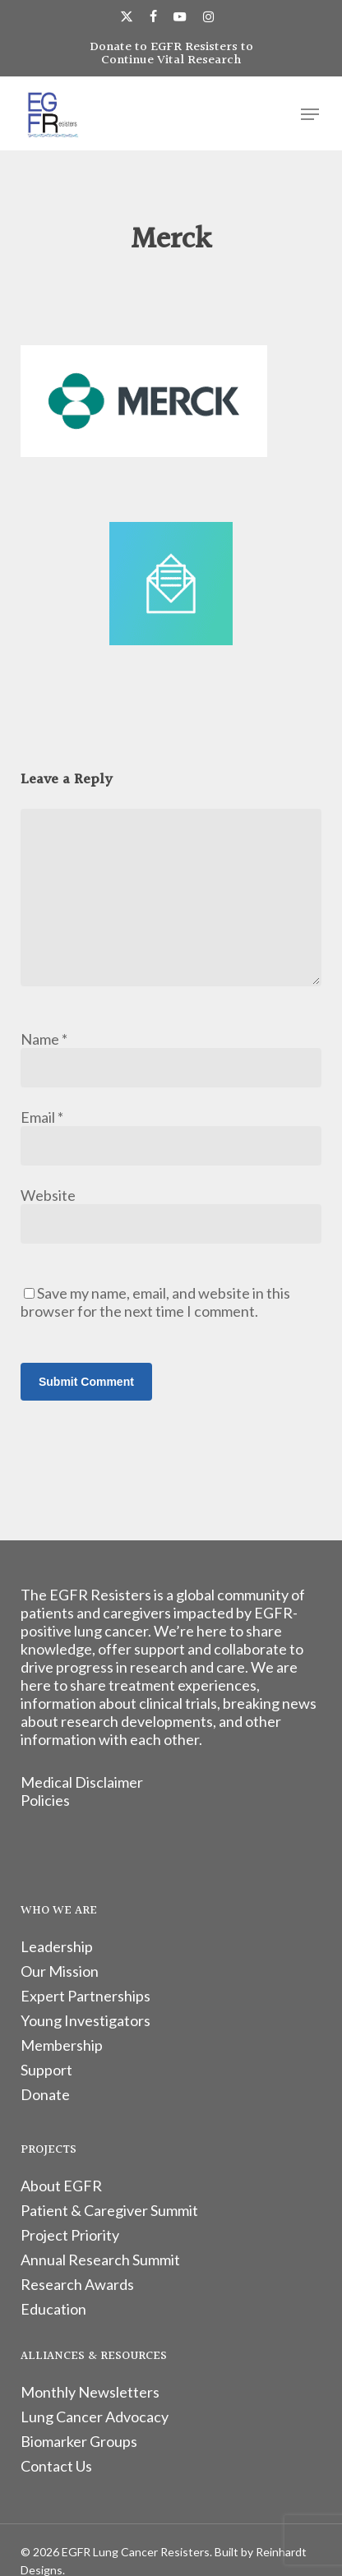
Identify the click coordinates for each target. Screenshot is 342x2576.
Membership (62, 2045)
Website (48, 1195)
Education (53, 2309)
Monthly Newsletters (90, 2392)
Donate (45, 2094)
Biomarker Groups (79, 2441)
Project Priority (70, 2235)
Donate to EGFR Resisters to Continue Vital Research (171, 54)
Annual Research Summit (100, 2260)
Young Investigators (85, 2020)
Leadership (57, 1946)
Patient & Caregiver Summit (109, 2210)
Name (44, 1039)
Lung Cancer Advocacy (95, 2416)
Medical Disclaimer (82, 1782)
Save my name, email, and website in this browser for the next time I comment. (155, 1302)
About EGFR (61, 2186)
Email (42, 1117)
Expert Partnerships (85, 1996)
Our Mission (60, 1971)
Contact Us (56, 2466)
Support (46, 2070)
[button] (310, 114)
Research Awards (77, 2284)
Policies (45, 1800)
